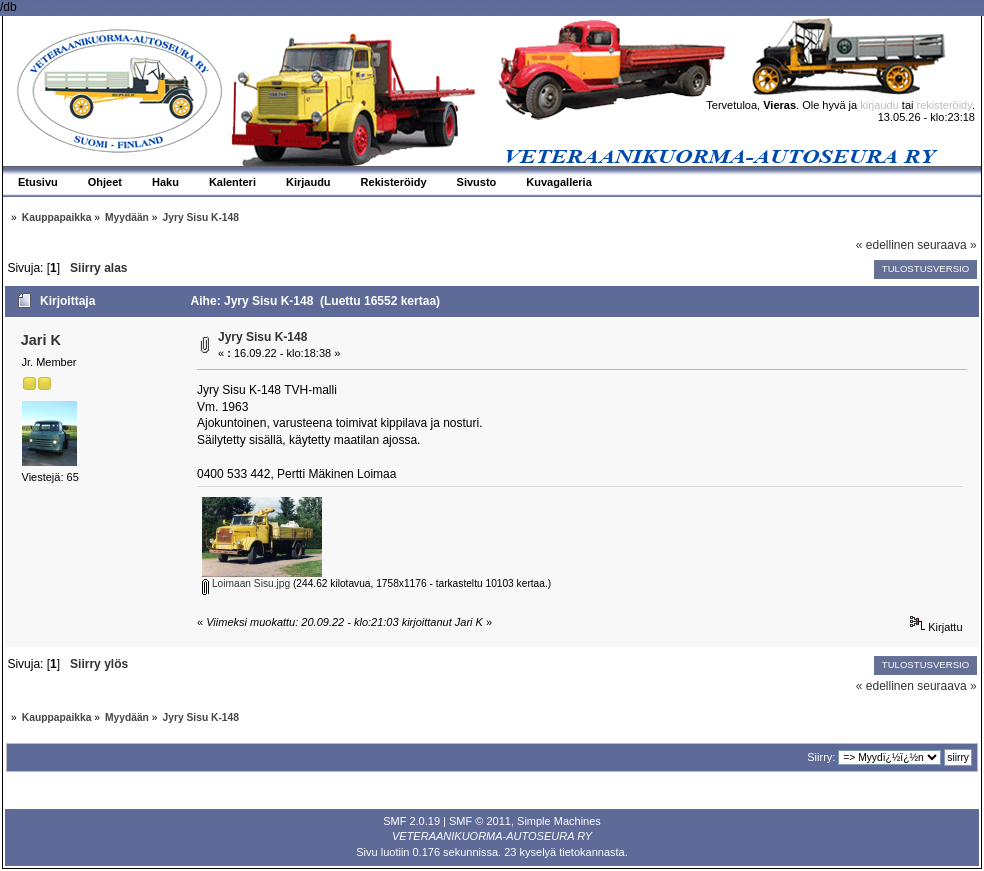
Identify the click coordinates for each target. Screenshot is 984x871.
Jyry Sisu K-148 (262, 337)
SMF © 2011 (480, 821)
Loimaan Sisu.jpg (246, 583)
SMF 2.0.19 (411, 821)
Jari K (41, 340)
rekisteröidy (944, 105)
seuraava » (946, 245)
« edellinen (885, 245)
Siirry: (821, 757)
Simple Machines (559, 821)
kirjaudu (879, 105)
